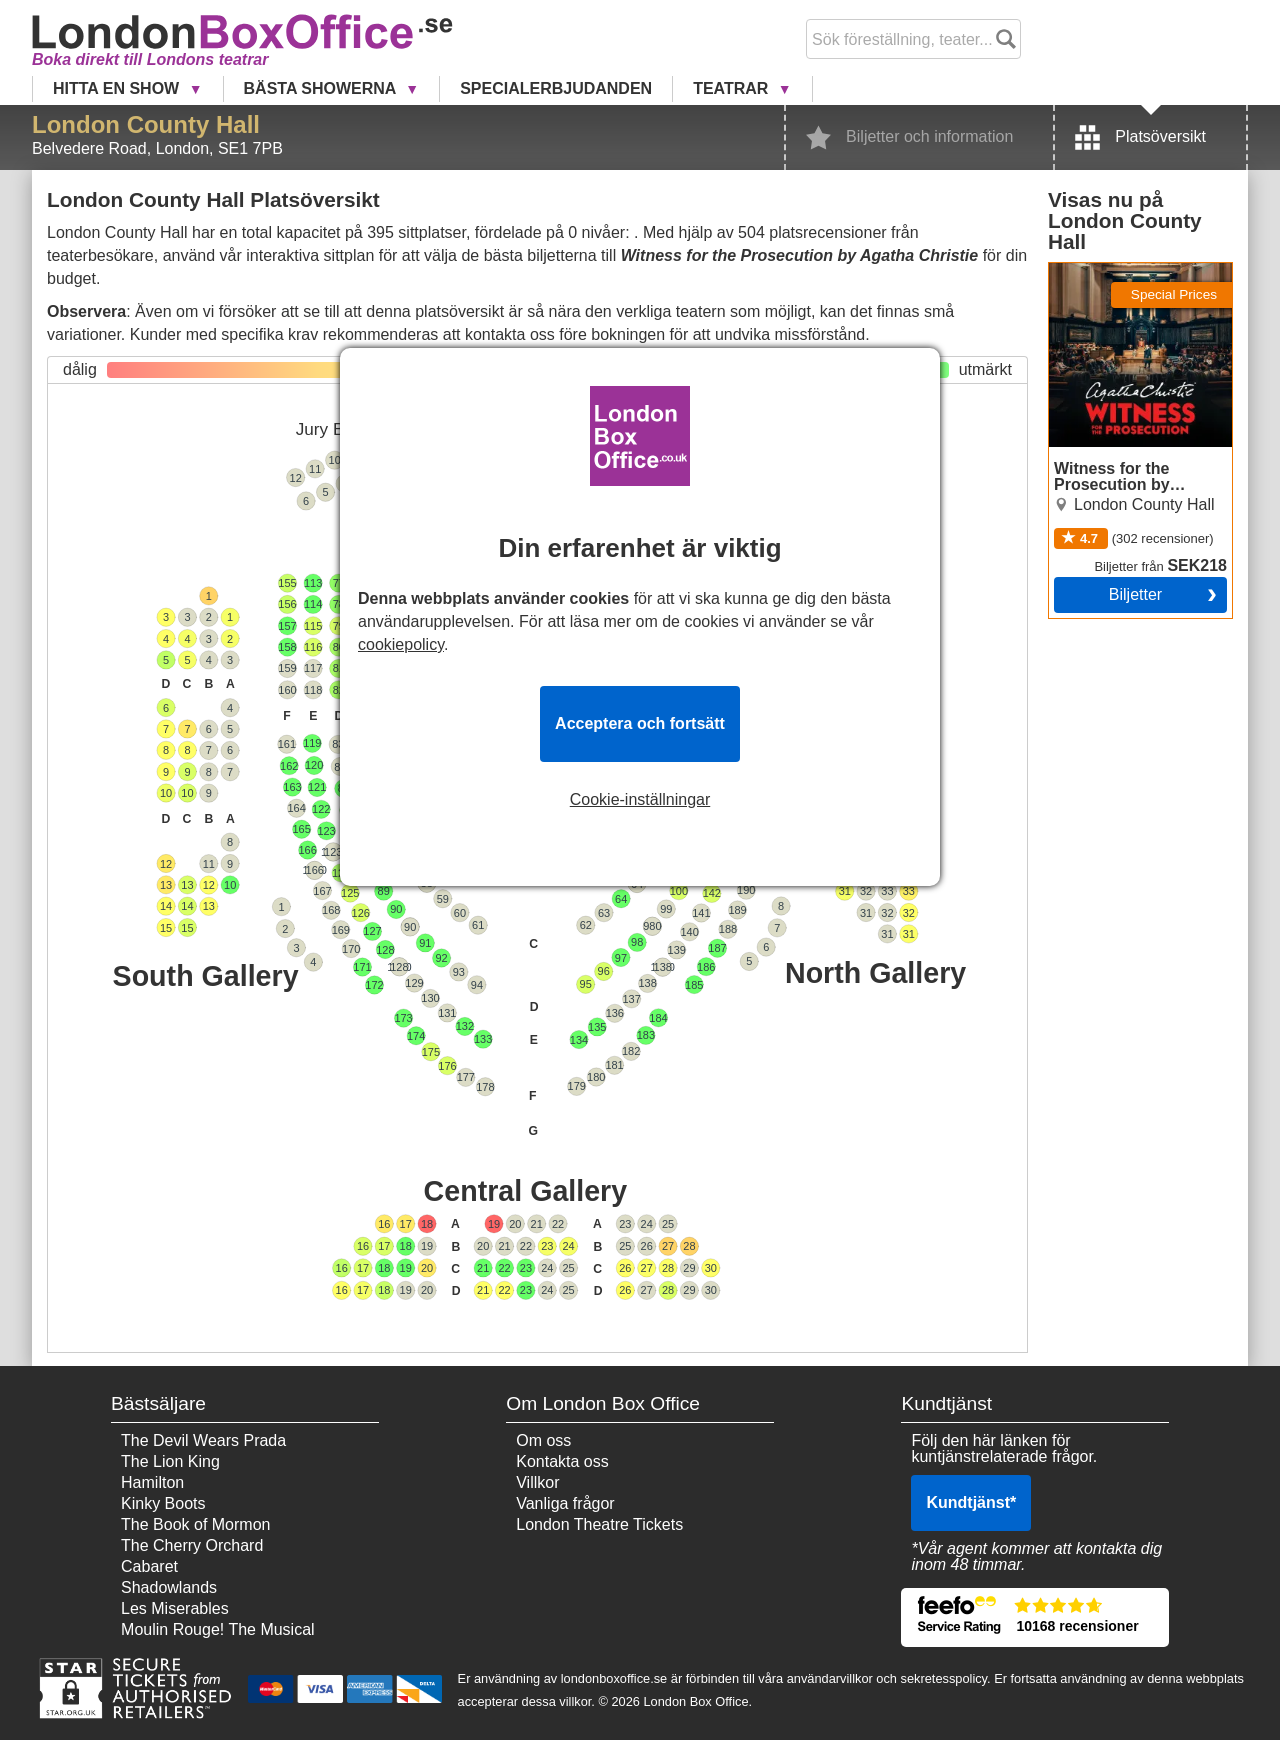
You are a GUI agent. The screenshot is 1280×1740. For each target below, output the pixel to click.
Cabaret (149, 1566)
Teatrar (733, 88)
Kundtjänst (971, 1502)
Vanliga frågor (565, 1503)
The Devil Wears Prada (203, 1440)
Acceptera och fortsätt (640, 723)
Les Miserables (175, 1608)
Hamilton (152, 1482)
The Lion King (170, 1461)
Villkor (537, 1482)
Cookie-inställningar (640, 800)
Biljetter (1135, 594)
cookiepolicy (401, 644)
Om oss (543, 1440)
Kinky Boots (163, 1503)
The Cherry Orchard (192, 1545)
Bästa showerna (322, 88)
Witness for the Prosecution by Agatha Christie (1129, 287)
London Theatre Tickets (599, 1524)
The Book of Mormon (195, 1524)
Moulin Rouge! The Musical (218, 1629)
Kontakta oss (562, 1461)
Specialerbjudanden (556, 88)
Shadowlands (169, 1587)
